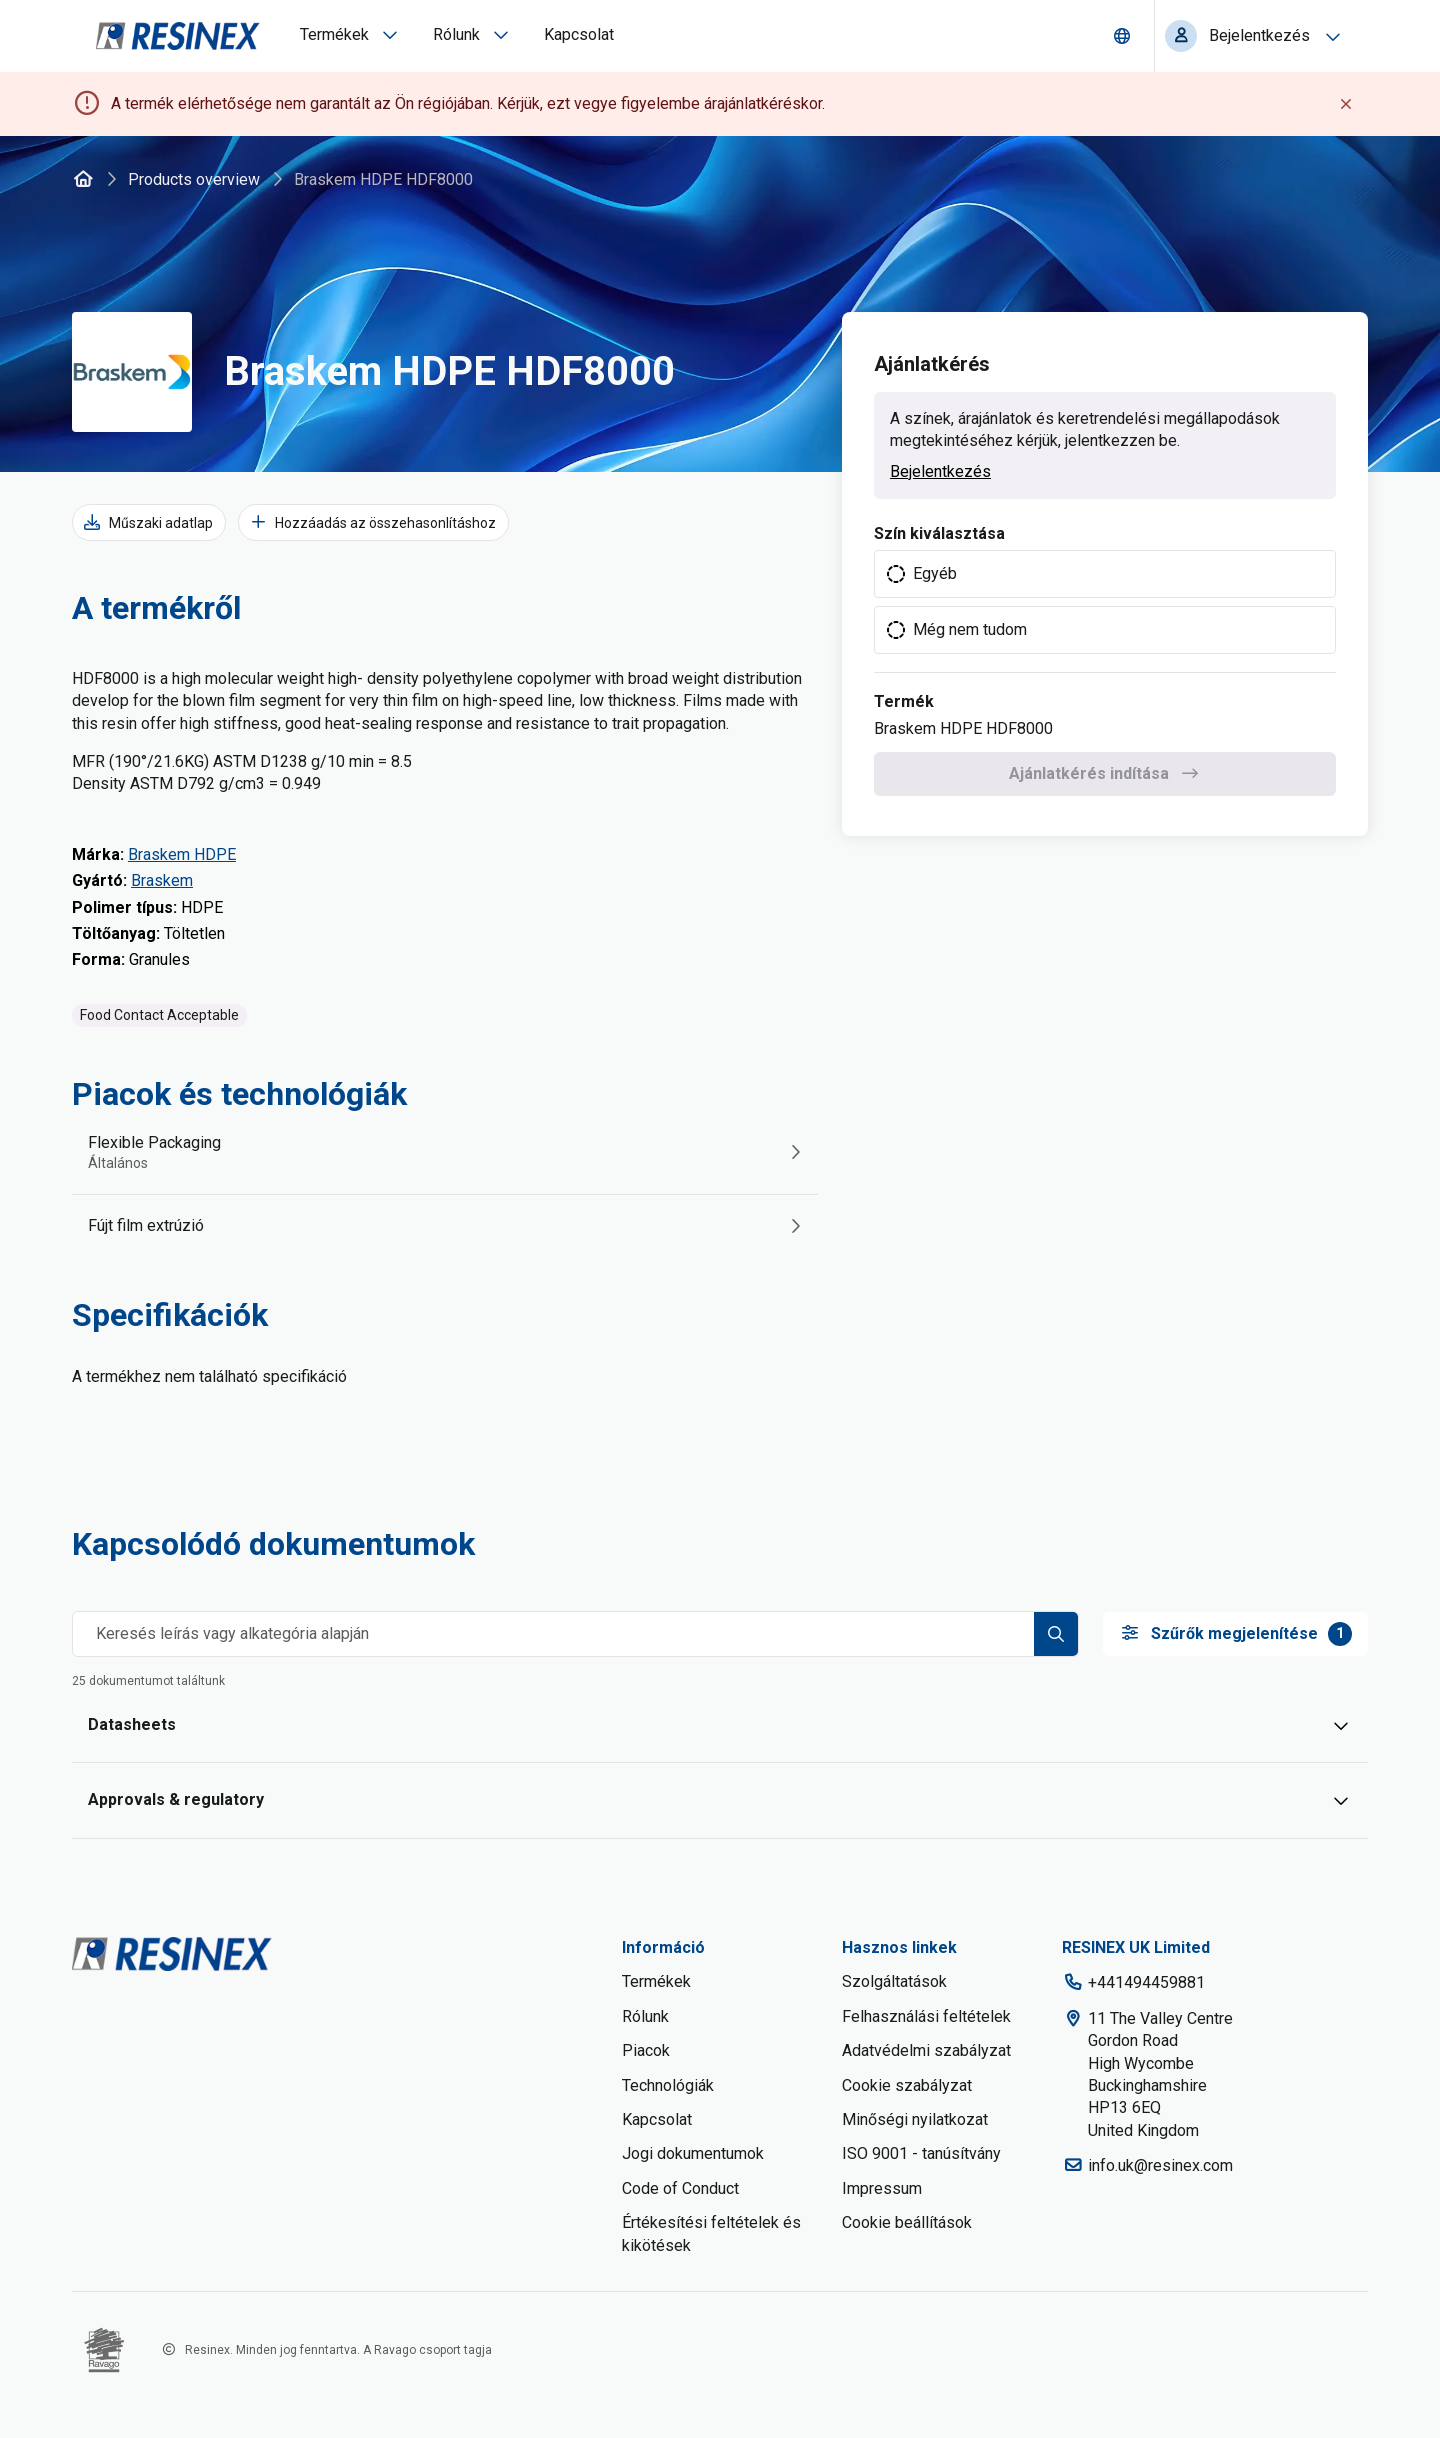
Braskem (162, 880)
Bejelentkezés (940, 471)
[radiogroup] (1105, 602)
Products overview (194, 179)
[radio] (1105, 574)
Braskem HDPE (182, 854)
